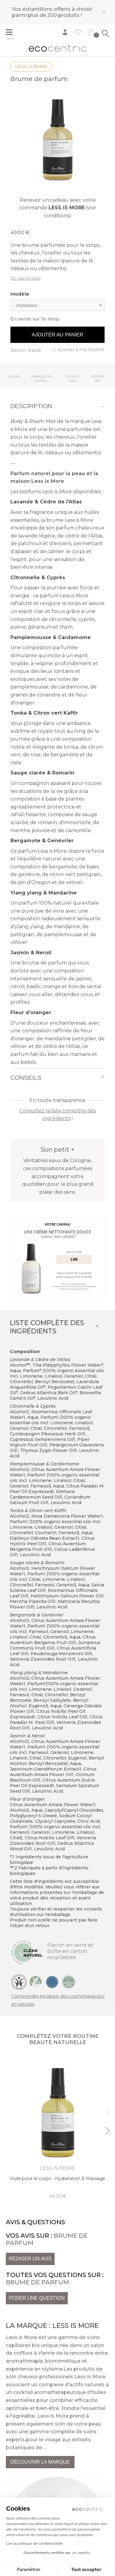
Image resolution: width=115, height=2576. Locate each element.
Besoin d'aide (25, 350)
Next (107, 2128)
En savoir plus (25, 278)
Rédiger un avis (30, 2258)
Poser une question (37, 2298)
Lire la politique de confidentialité (34, 2543)
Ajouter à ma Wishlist (81, 349)
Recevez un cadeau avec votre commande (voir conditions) (57, 208)
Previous (107, 2110)
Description (31, 406)
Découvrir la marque (40, 2462)
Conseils (25, 1077)
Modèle (19, 294)
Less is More (31, 66)
